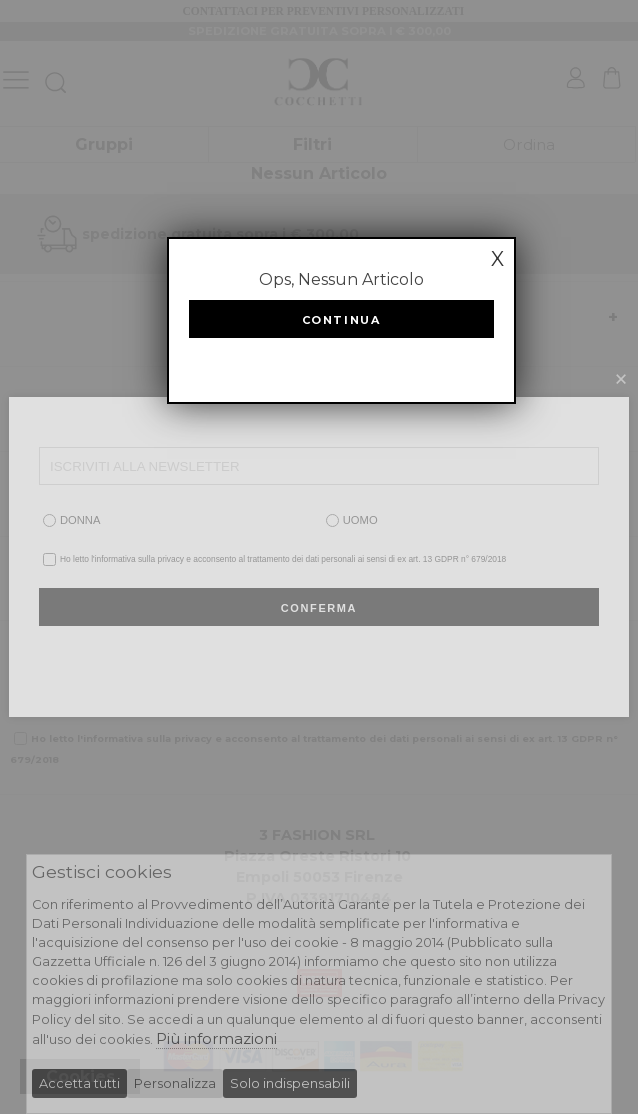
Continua (341, 320)
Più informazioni (216, 1038)
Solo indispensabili (290, 1083)
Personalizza (175, 1083)
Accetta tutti (79, 1083)
